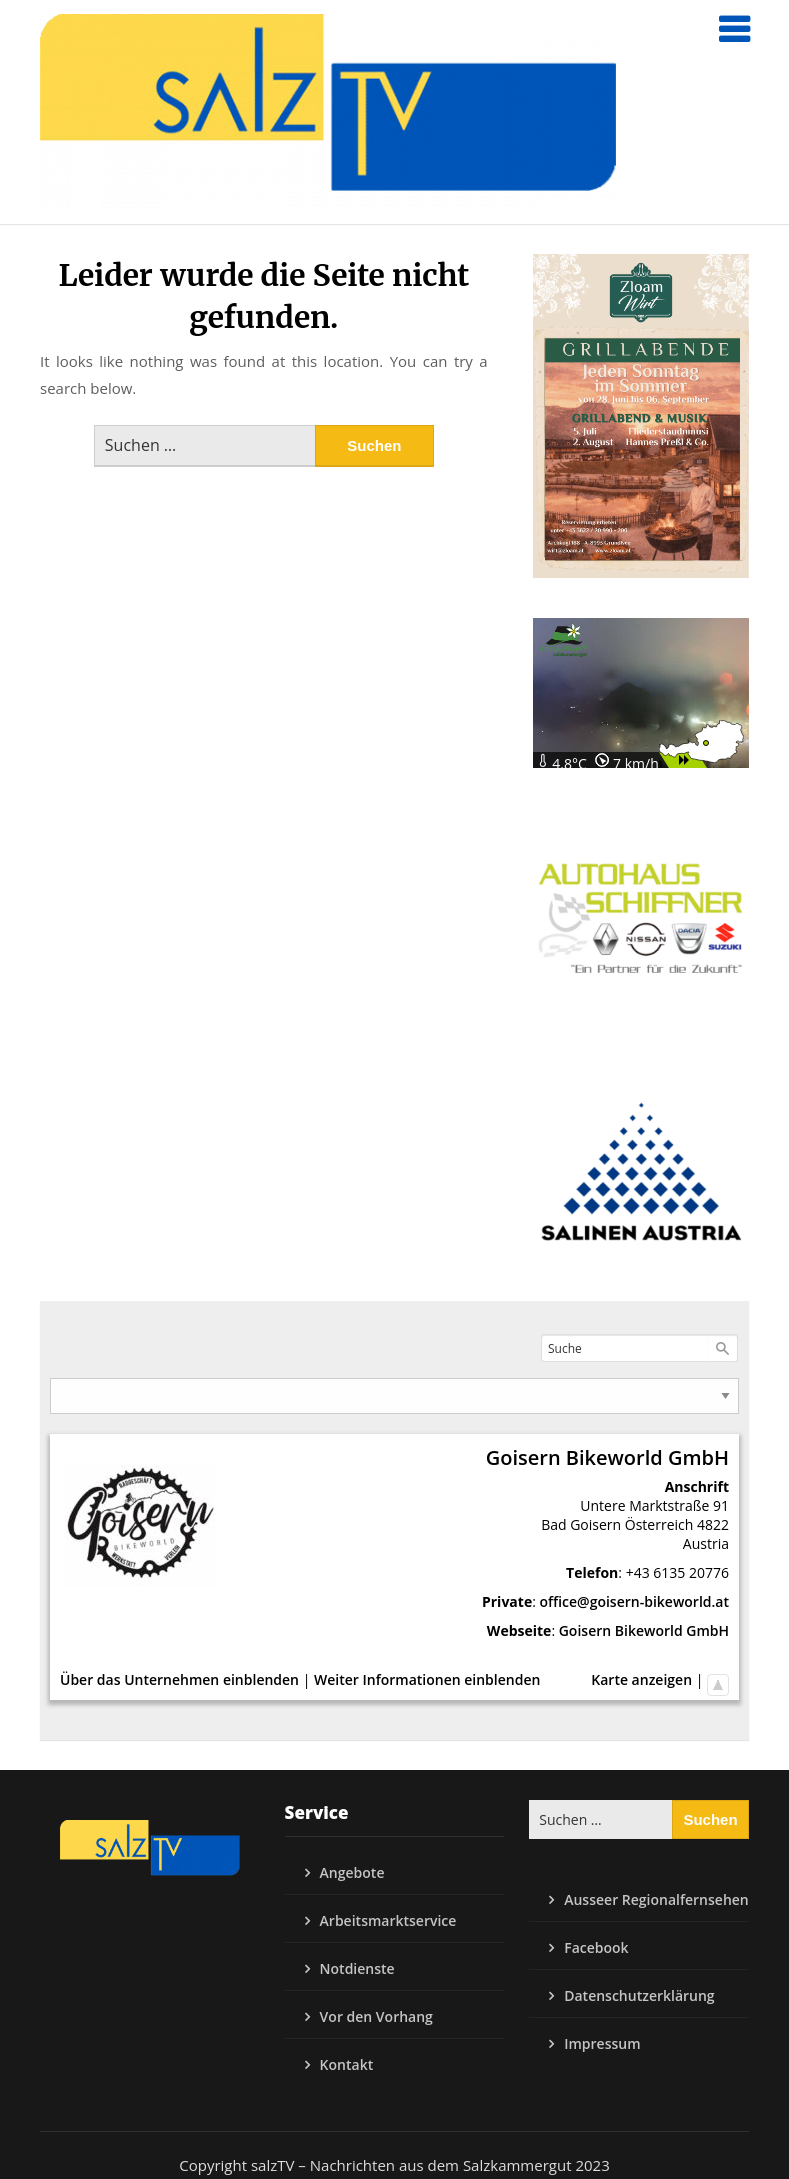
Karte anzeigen (641, 1679)
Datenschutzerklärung (639, 1995)
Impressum (602, 2043)
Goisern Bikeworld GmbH (644, 1630)
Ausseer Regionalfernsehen (656, 1899)
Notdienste (357, 1968)
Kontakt (347, 2064)
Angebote (352, 1872)
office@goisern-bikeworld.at (635, 1601)
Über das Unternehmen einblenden (179, 1679)
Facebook (596, 1947)
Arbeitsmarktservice (388, 1920)
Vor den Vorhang (376, 2016)
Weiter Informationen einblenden (427, 1679)
